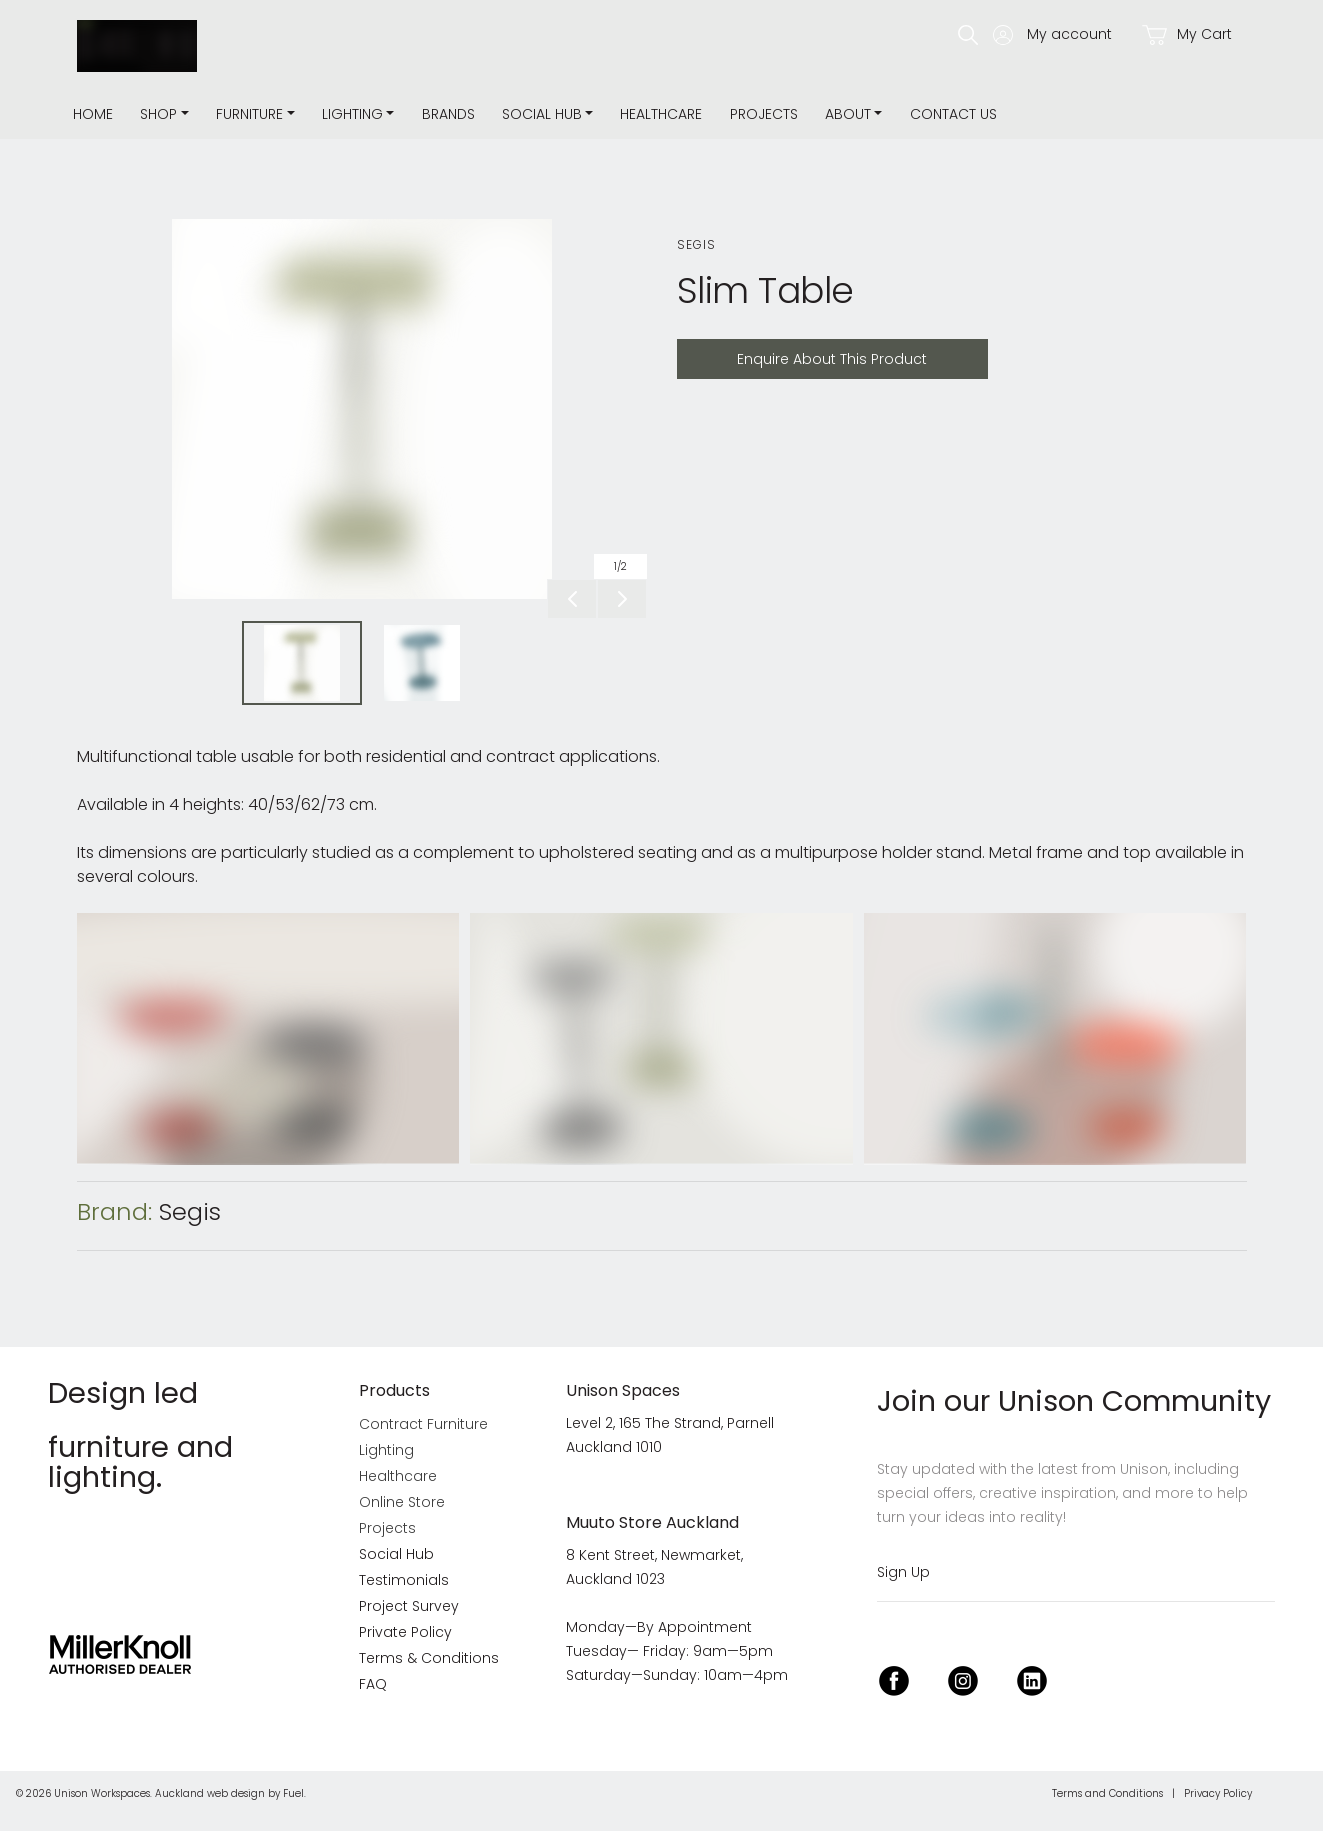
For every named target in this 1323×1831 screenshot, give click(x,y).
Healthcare (661, 114)
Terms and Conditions (1107, 1793)
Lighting (352, 114)
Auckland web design (210, 1793)
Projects (764, 114)
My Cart (1187, 34)
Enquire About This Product (781, 350)
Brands (448, 114)
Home (93, 114)
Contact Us (953, 114)
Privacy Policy (1218, 1793)
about (848, 114)
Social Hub (542, 114)
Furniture (249, 114)
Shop (158, 114)
